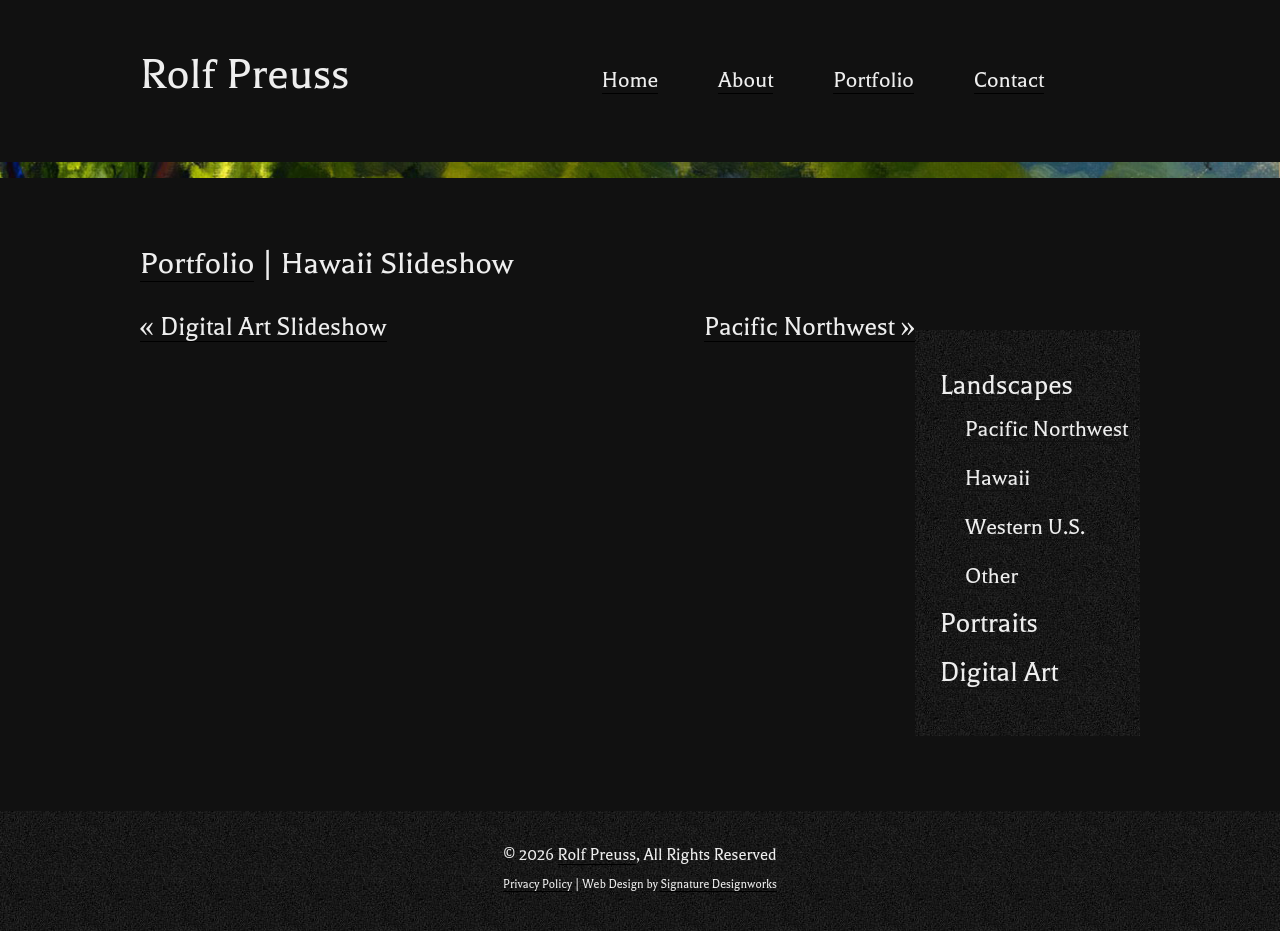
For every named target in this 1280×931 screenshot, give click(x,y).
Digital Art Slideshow (263, 327)
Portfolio (873, 80)
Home (630, 80)
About (745, 80)
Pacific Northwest (809, 327)
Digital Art (999, 672)
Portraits (989, 623)
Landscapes (1006, 385)
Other (991, 576)
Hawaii (997, 478)
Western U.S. (1025, 527)
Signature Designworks (718, 884)
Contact (1009, 80)
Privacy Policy (537, 884)
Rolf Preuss (244, 74)
